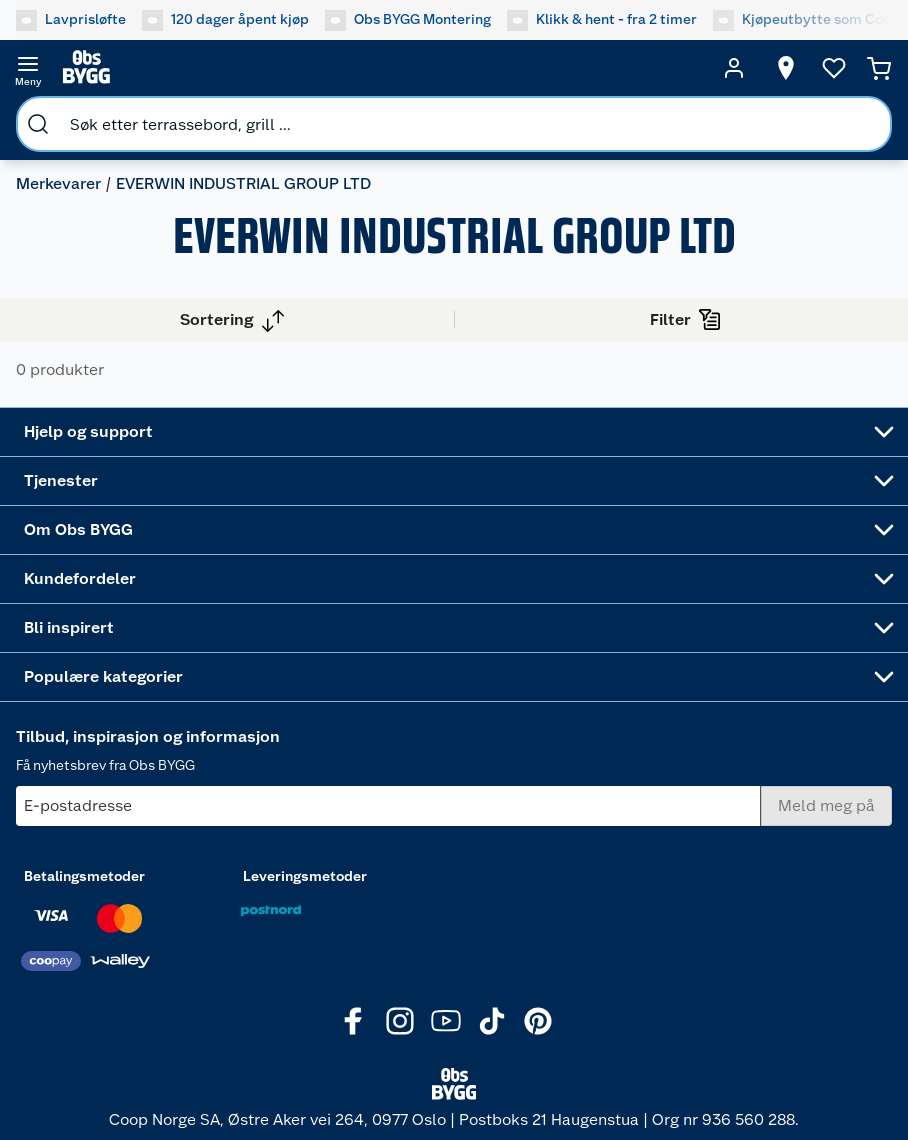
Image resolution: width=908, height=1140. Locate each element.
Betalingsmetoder (84, 876)
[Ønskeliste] (834, 68)
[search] (38, 124)
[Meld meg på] (826, 806)
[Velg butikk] (786, 68)
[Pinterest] (538, 1021)
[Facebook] (354, 1021)
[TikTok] (492, 1021)
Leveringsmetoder (305, 876)
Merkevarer (58, 183)
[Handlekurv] (879, 68)
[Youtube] (446, 1021)
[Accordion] (454, 432)
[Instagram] (400, 1021)
